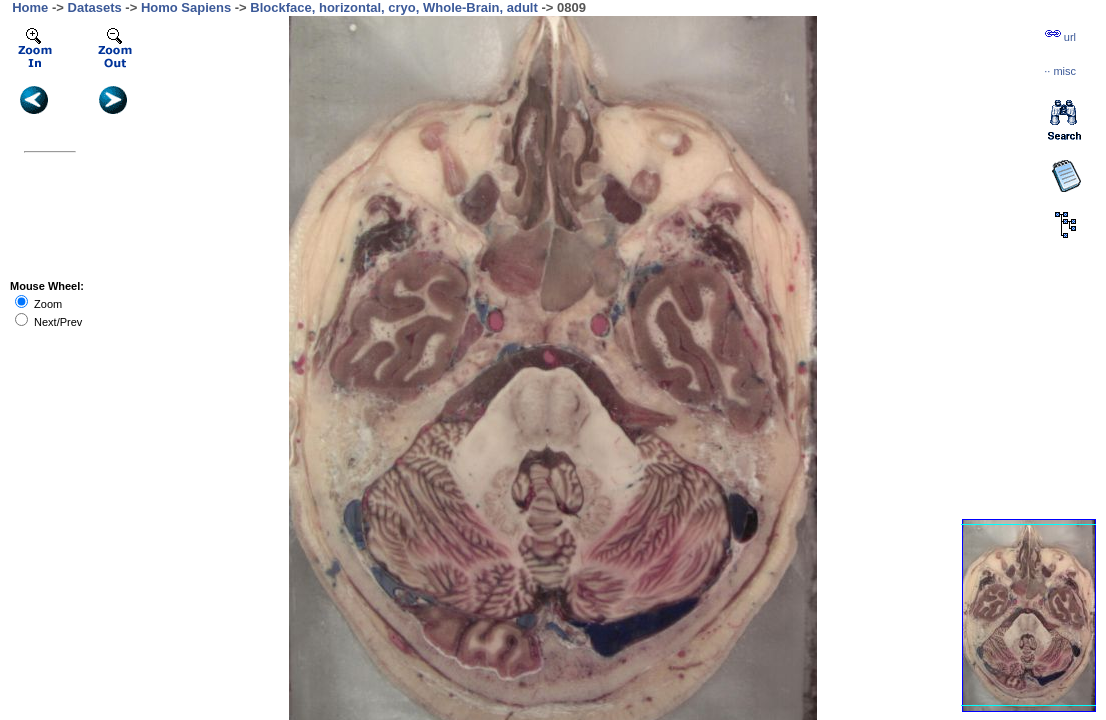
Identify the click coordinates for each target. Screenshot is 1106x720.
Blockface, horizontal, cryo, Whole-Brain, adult (394, 7)
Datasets (95, 7)
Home (30, 7)
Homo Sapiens (186, 7)
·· (1060, 71)
